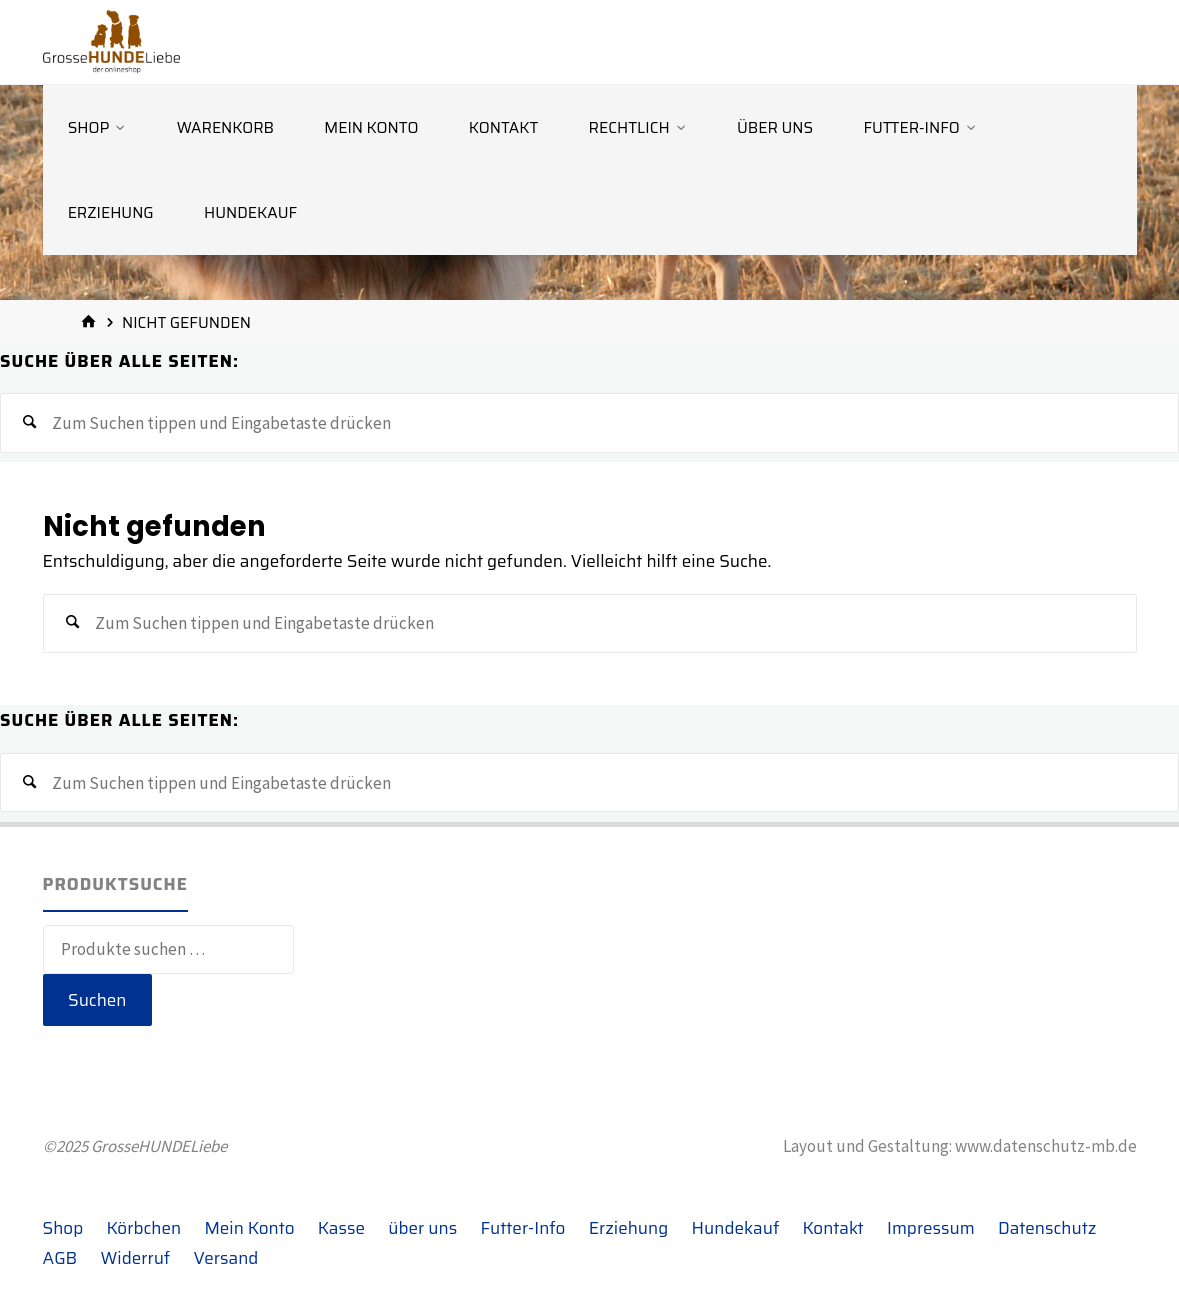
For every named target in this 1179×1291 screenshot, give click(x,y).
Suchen (97, 1000)
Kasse (341, 1228)
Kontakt (833, 1228)
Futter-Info (523, 1228)
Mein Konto (249, 1228)
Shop (63, 1228)
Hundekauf (736, 1228)
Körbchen (144, 1228)
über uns (422, 1228)
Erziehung (629, 1228)
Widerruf (136, 1258)
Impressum (931, 1228)
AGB (60, 1258)
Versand (226, 1258)
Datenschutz (1047, 1228)
